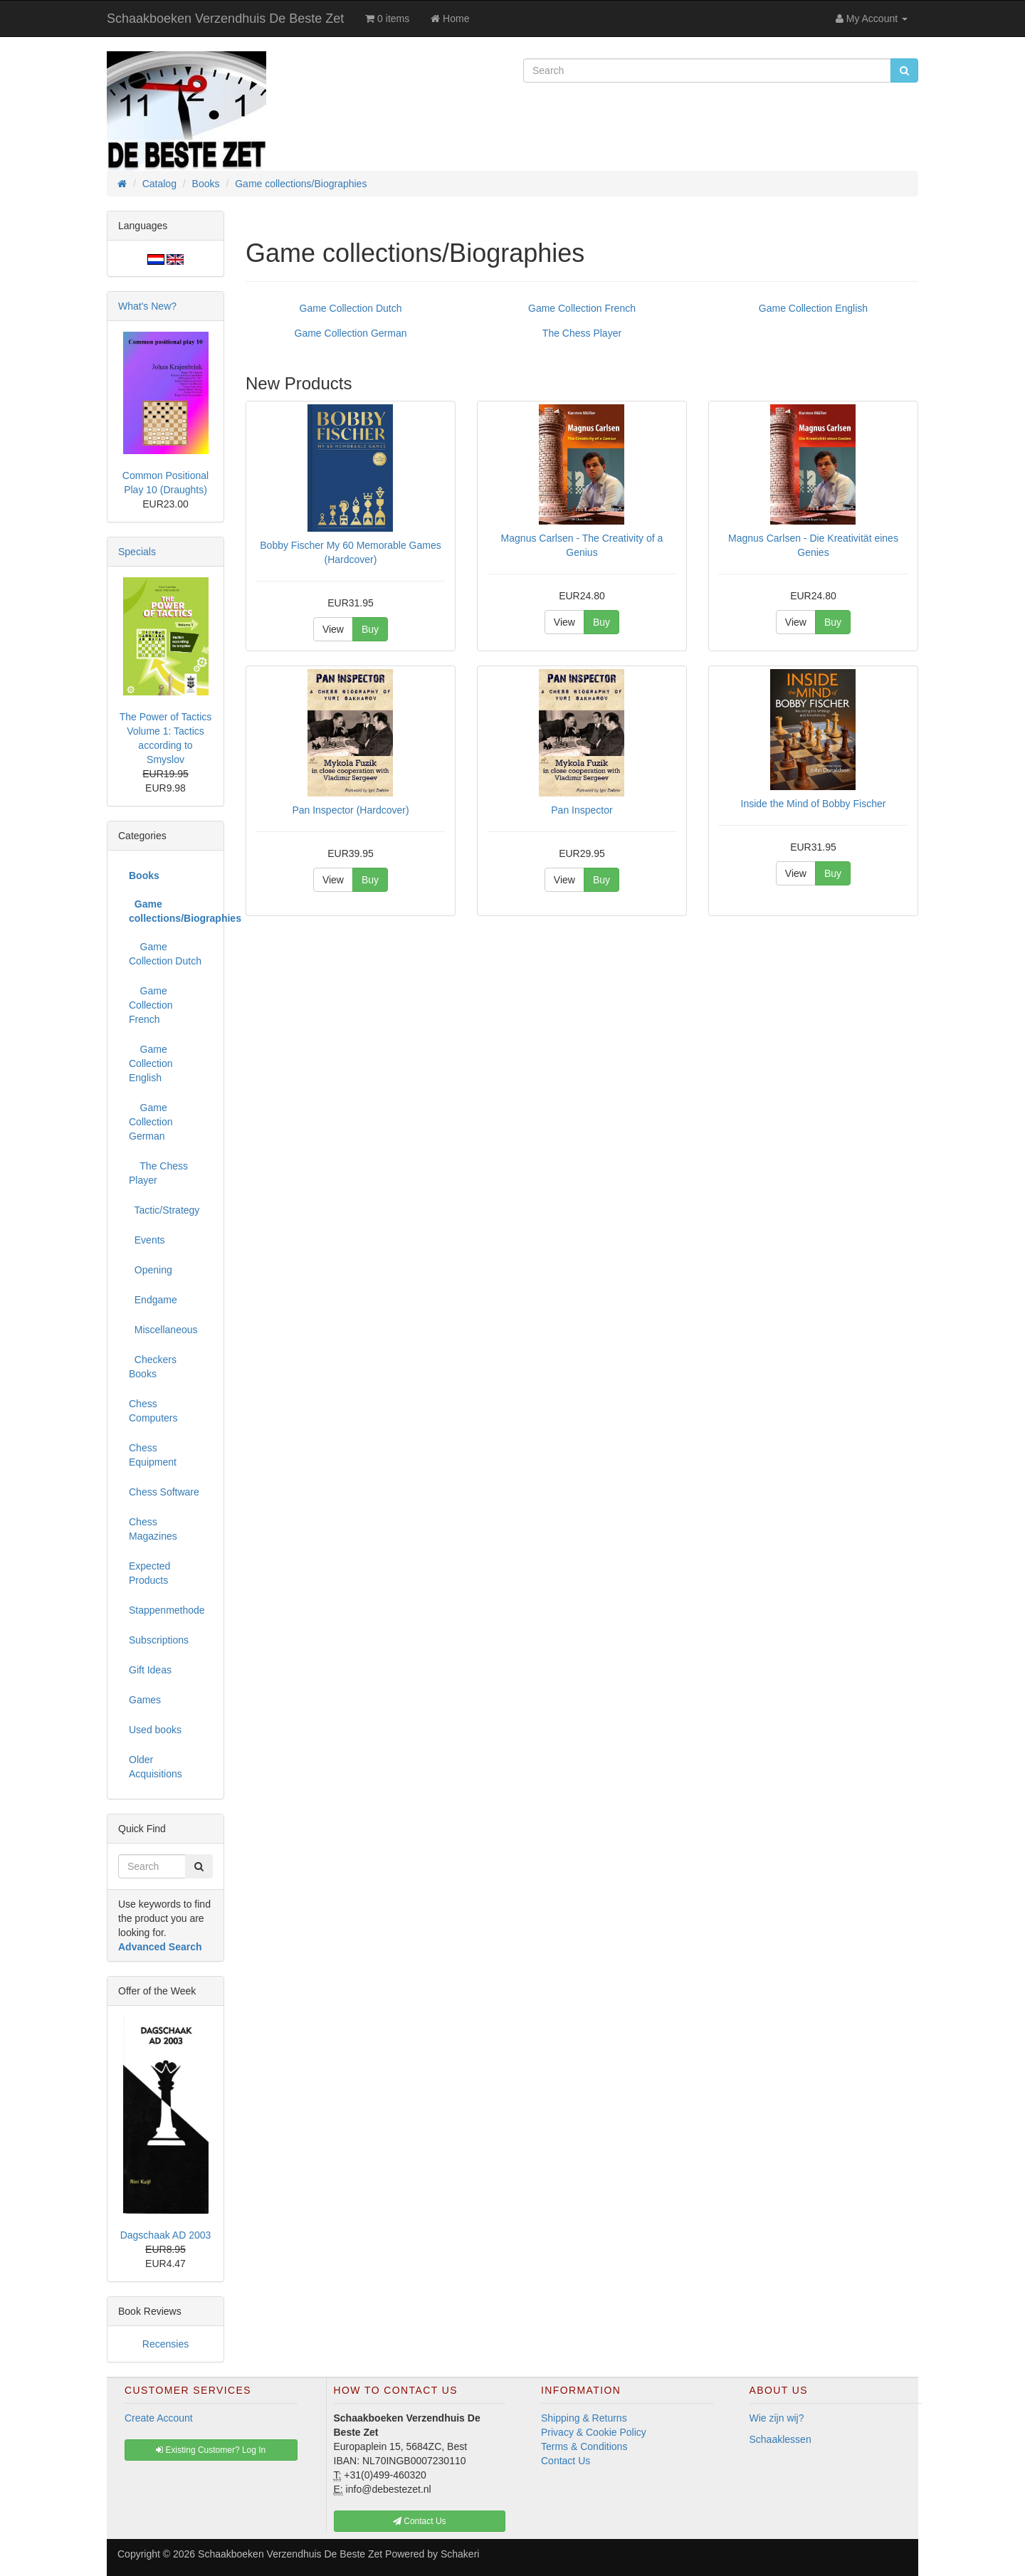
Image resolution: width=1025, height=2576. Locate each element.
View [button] (333, 629)
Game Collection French (582, 308)
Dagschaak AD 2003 (165, 2235)
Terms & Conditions (584, 2446)
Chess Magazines (153, 1529)
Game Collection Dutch (351, 308)
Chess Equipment (153, 1455)
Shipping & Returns (584, 2418)
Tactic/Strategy (164, 1210)
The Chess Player (581, 333)
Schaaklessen (780, 2439)
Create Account (159, 2418)
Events (147, 1240)
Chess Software (164, 1492)
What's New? (147, 306)
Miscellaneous (163, 1329)
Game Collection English (813, 308)
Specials (137, 551)
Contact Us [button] (419, 2521)
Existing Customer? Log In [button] (211, 2450)
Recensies (165, 2344)
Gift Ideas (150, 1670)
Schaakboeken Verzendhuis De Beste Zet (225, 18)
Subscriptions (159, 1640)
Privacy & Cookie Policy (593, 2432)
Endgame (153, 1299)
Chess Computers (153, 1411)
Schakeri (460, 2554)
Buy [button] (370, 629)
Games (145, 1699)
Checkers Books (153, 1366)
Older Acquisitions (155, 1766)
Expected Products (149, 1573)
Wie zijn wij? (777, 2418)
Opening (150, 1270)
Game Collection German (351, 333)
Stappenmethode (167, 1610)
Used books (155, 1729)
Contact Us (565, 2460)
